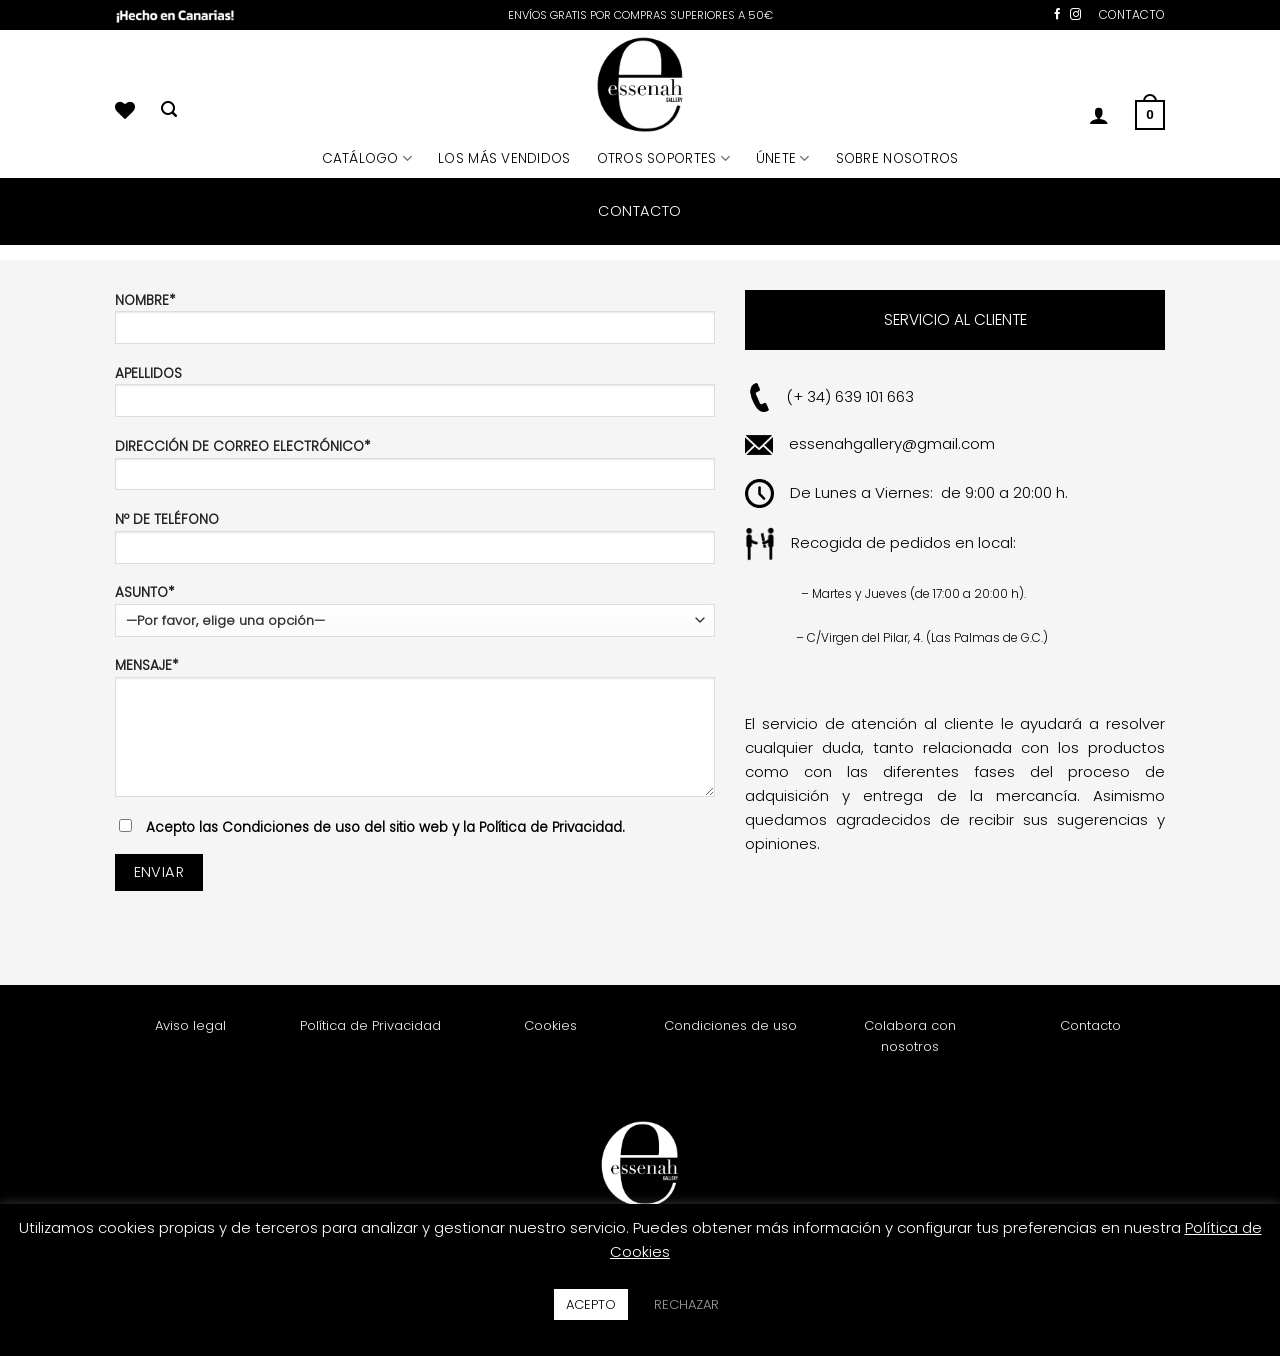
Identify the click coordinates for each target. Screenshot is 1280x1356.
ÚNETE (783, 158)
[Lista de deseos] (125, 110)
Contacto (1090, 1025)
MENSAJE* (415, 733)
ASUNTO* (415, 610)
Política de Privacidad (370, 1025)
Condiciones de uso (730, 1025)
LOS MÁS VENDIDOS (504, 158)
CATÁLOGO (367, 158)
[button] (1099, 115)
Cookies (550, 1025)
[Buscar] (169, 110)
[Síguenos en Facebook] (1057, 15)
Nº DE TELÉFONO (415, 543)
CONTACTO (1132, 14)
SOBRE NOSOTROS (897, 158)
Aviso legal (190, 1025)
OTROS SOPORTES (663, 158)
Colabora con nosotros (910, 1036)
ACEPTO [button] (591, 1304)
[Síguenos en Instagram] (1075, 15)
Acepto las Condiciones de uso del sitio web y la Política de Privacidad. (385, 827)
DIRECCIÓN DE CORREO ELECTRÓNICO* (415, 470)
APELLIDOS (415, 397)
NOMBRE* (415, 324)
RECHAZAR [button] (686, 1304)
